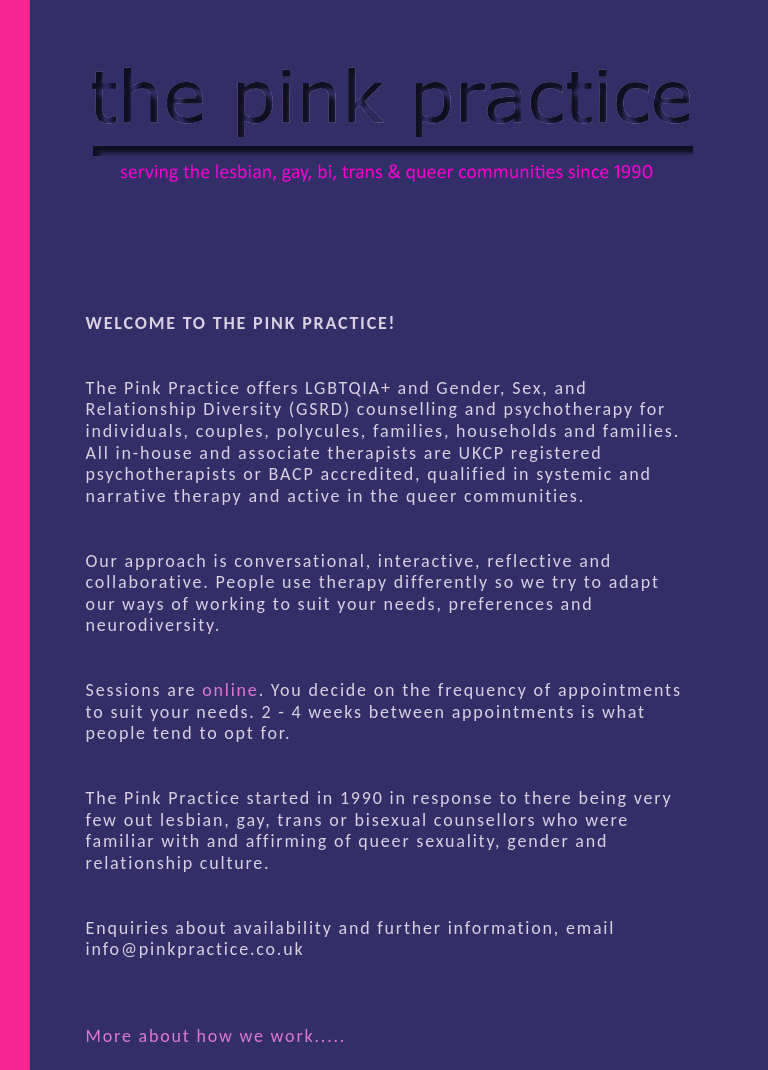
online (230, 690)
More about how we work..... (216, 1036)
